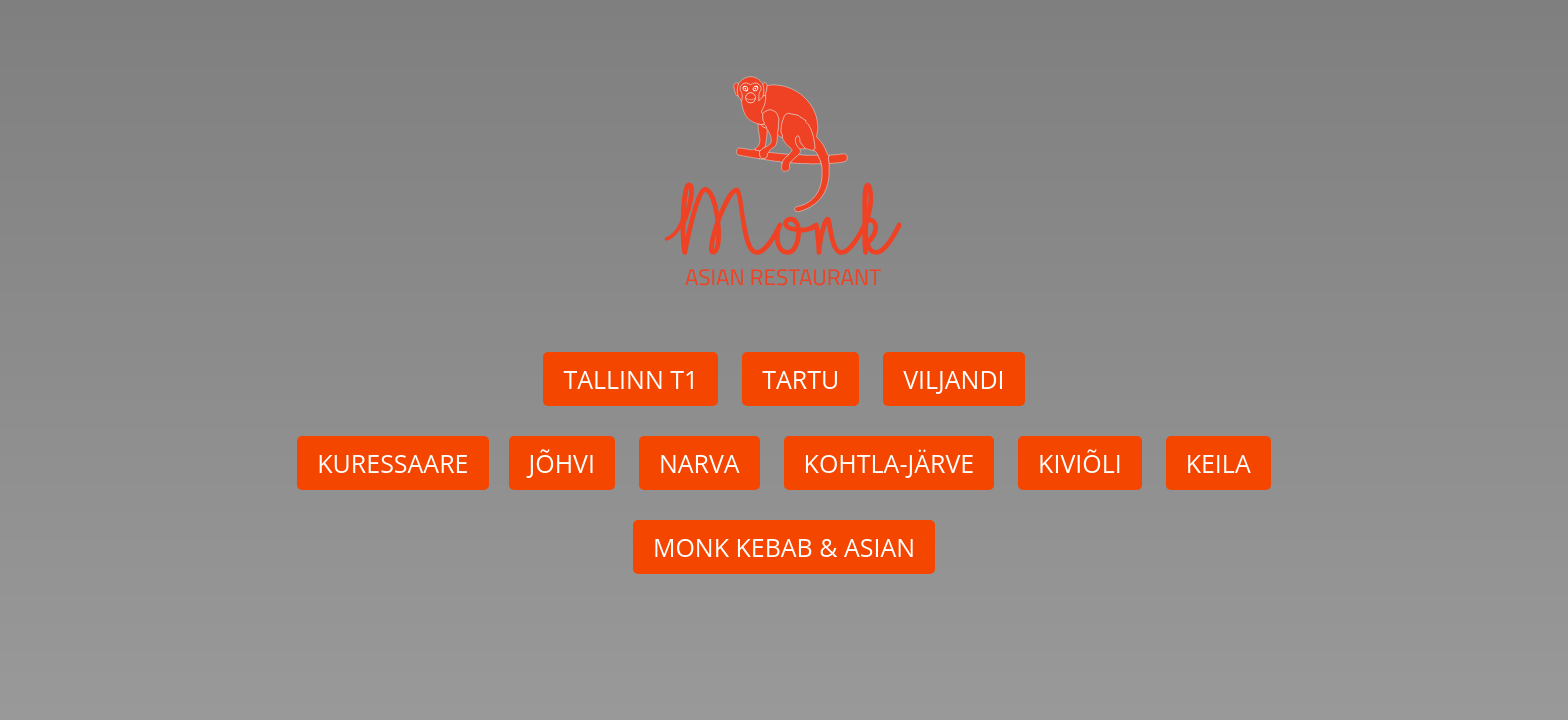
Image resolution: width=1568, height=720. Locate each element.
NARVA (699, 463)
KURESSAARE (392, 463)
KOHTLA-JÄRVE (889, 463)
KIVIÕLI (1080, 463)
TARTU (800, 379)
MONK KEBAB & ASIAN (784, 547)
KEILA (1218, 463)
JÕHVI (562, 463)
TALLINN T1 (630, 379)
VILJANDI (953, 379)
